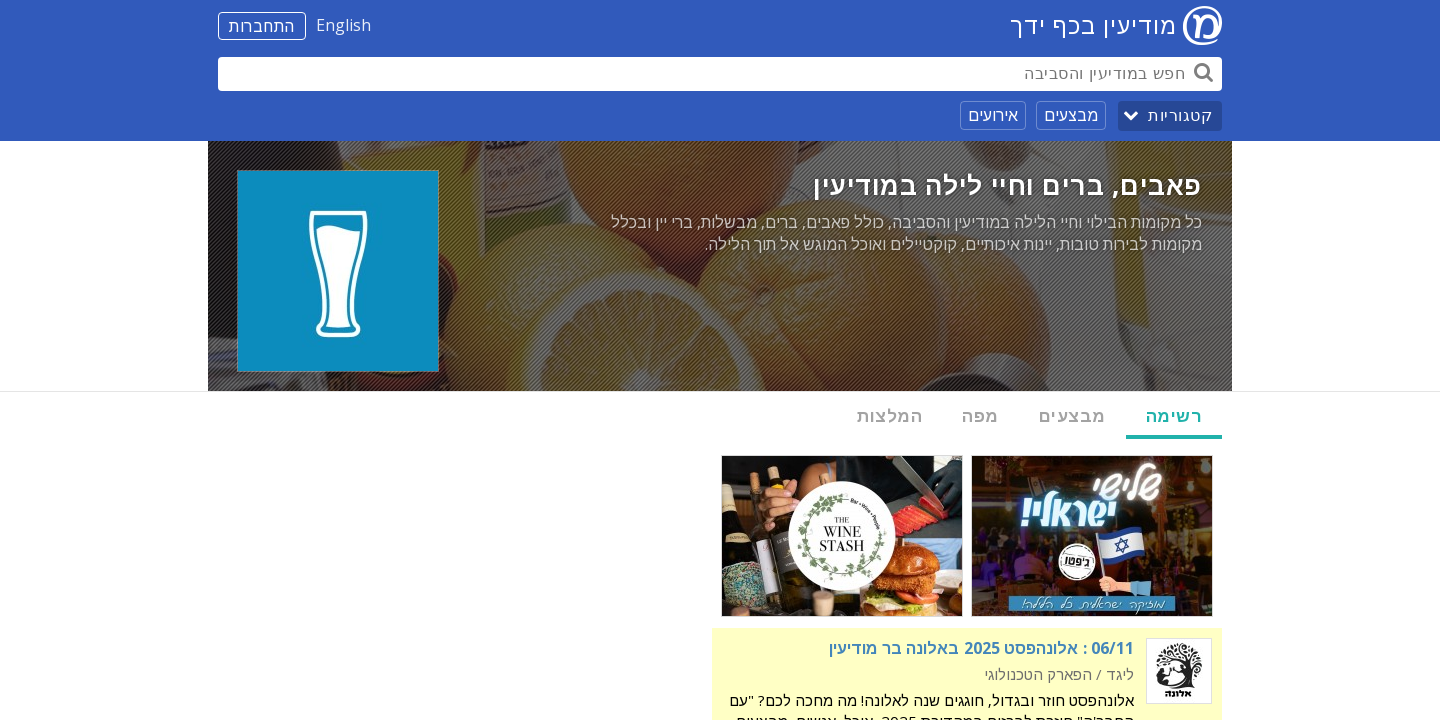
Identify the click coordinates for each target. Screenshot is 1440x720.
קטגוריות (1180, 115)
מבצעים (1071, 115)
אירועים (993, 115)
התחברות (262, 26)
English (343, 25)
